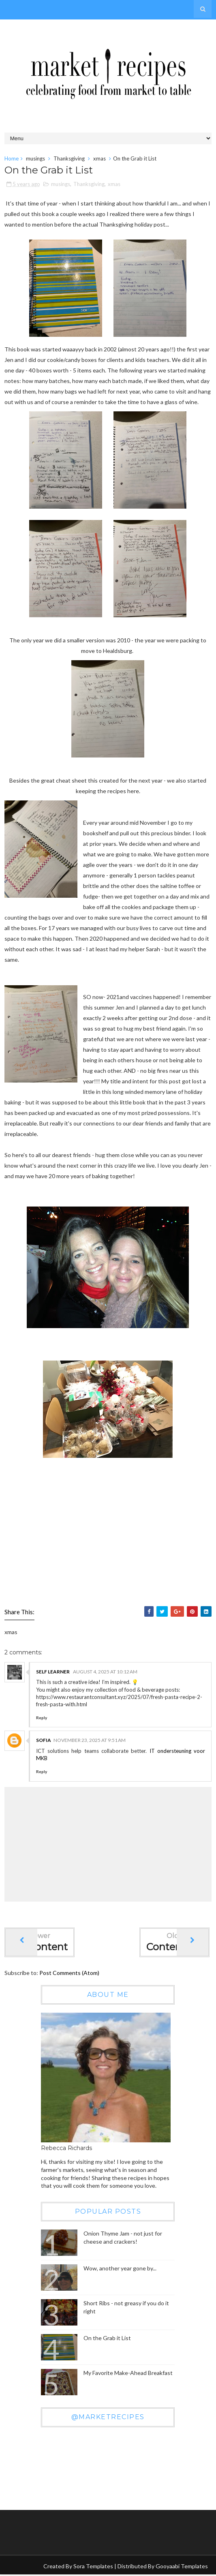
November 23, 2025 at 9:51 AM (89, 1741)
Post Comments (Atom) (69, 1974)
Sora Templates (93, 2567)
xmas (99, 158)
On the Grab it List (107, 2339)
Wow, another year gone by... (119, 2269)
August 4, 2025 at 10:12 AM (105, 1672)
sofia (43, 1741)
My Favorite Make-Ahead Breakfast (128, 2374)
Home (11, 158)
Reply (41, 1718)
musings (35, 158)
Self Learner (53, 1672)
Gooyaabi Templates (182, 2567)
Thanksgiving (69, 158)
